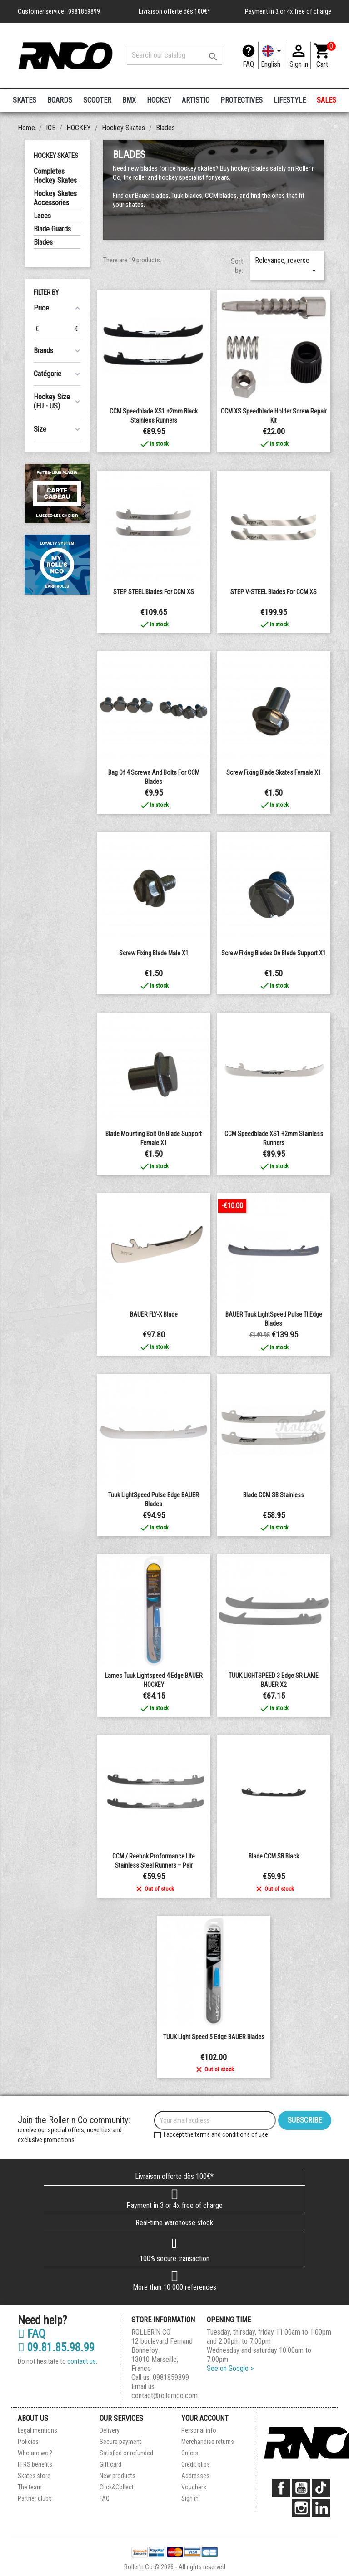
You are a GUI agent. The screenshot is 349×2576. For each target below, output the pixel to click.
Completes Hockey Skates (55, 176)
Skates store (34, 2475)
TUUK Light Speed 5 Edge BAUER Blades (213, 2036)
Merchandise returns (207, 2441)
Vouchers (193, 2487)
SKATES (24, 100)
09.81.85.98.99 (56, 2347)
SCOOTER (97, 100)
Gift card (110, 2464)
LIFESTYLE (290, 100)
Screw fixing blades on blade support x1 (273, 953)
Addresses (195, 2475)
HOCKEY (159, 100)
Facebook (281, 2488)
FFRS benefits (35, 2464)
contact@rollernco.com (164, 2395)
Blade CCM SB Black (274, 1856)
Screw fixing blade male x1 (154, 953)
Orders (189, 2453)
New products (117, 2475)
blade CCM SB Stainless (273, 1495)
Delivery (110, 2430)
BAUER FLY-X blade (154, 1314)
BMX (129, 100)
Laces (42, 215)
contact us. (82, 2361)
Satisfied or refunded (126, 2453)
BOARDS (59, 100)
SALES (326, 100)
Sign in (190, 2498)
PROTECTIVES (241, 100)
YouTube (301, 2488)
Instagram (301, 2508)
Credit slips (195, 2464)
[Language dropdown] (272, 55)
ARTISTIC (195, 100)
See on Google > (230, 2368)
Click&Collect (117, 2487)
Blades (43, 242)
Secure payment (120, 2441)
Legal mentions (37, 2430)
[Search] (174, 55)
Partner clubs (35, 2498)
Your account (205, 2418)
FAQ (248, 64)
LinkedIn (321, 2508)
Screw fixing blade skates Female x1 (273, 772)
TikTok (321, 2488)
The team (30, 2487)
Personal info (198, 2430)
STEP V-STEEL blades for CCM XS (273, 591)
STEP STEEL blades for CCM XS (153, 591)
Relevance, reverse (287, 266)
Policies (28, 2441)
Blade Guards (52, 229)
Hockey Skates (56, 156)
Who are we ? (35, 2453)
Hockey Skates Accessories (55, 198)
